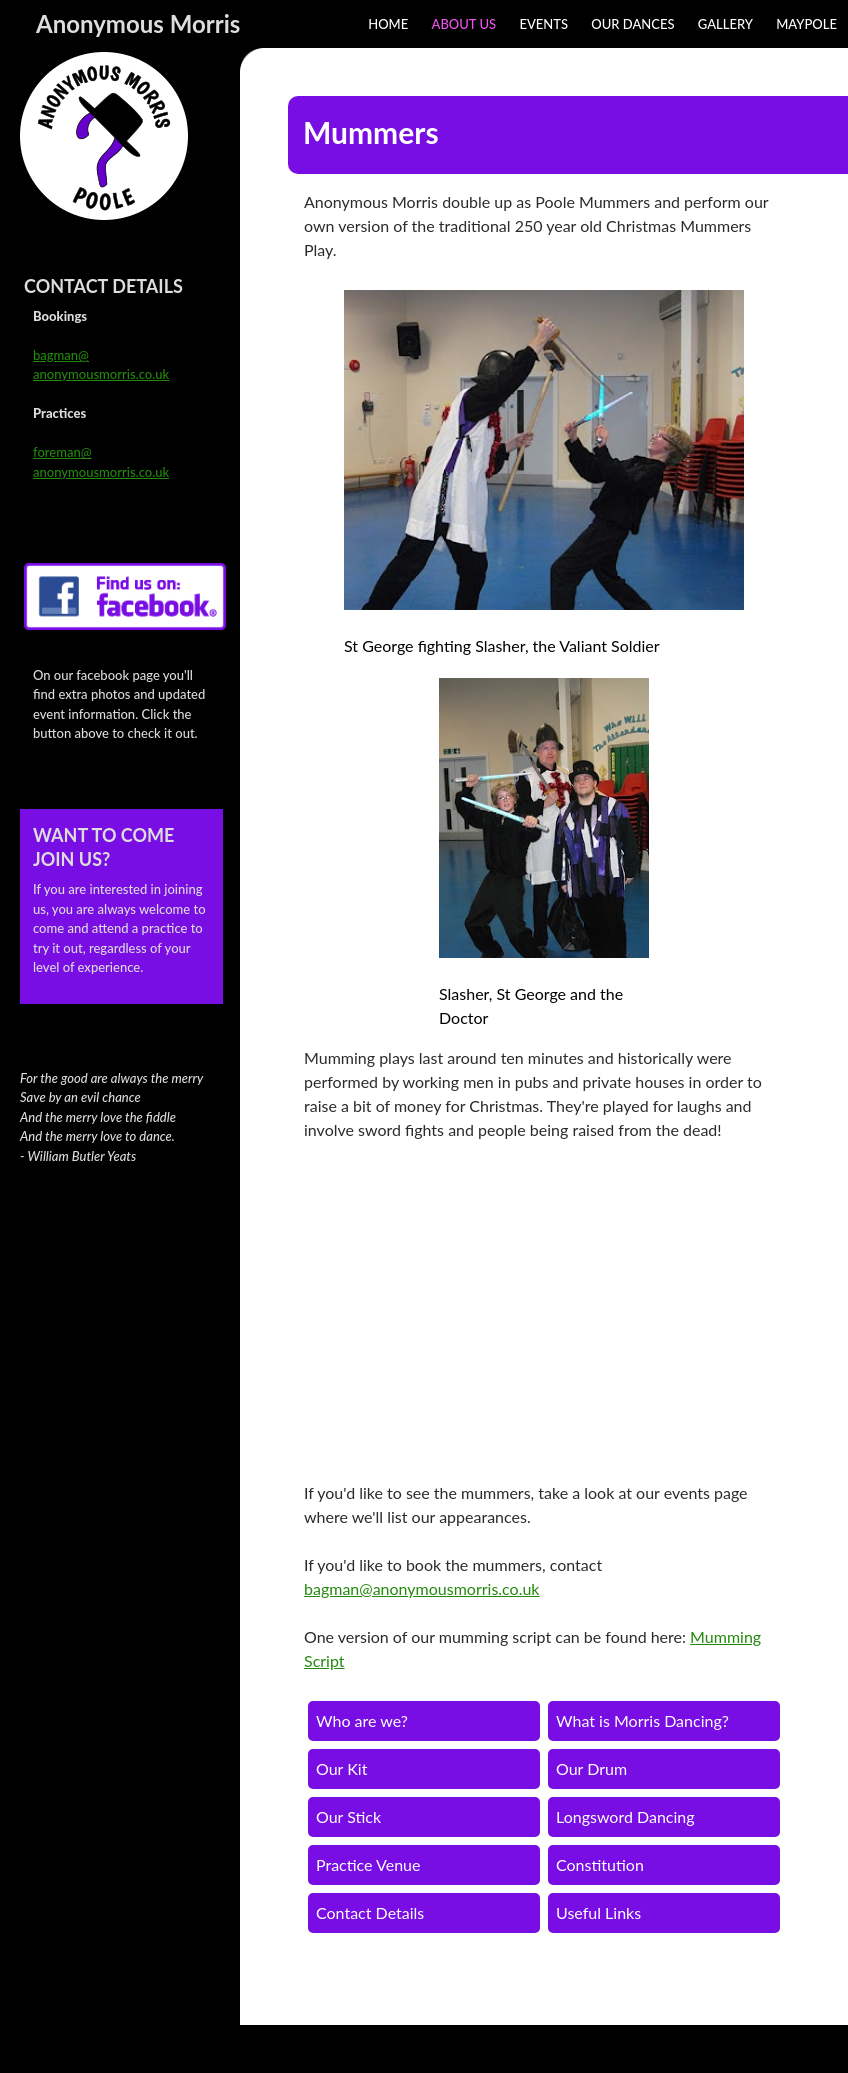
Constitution (600, 1864)
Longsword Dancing (625, 1816)
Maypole (806, 24)
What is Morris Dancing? (642, 1720)
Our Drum (591, 1768)
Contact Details (370, 1912)
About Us (464, 24)
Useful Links (598, 1912)
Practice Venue (368, 1864)
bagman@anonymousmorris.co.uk (421, 1588)
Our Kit (341, 1768)
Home (388, 24)
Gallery (725, 24)
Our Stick (348, 1816)
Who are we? (362, 1720)
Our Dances (632, 24)
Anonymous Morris (138, 23)
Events (543, 24)
